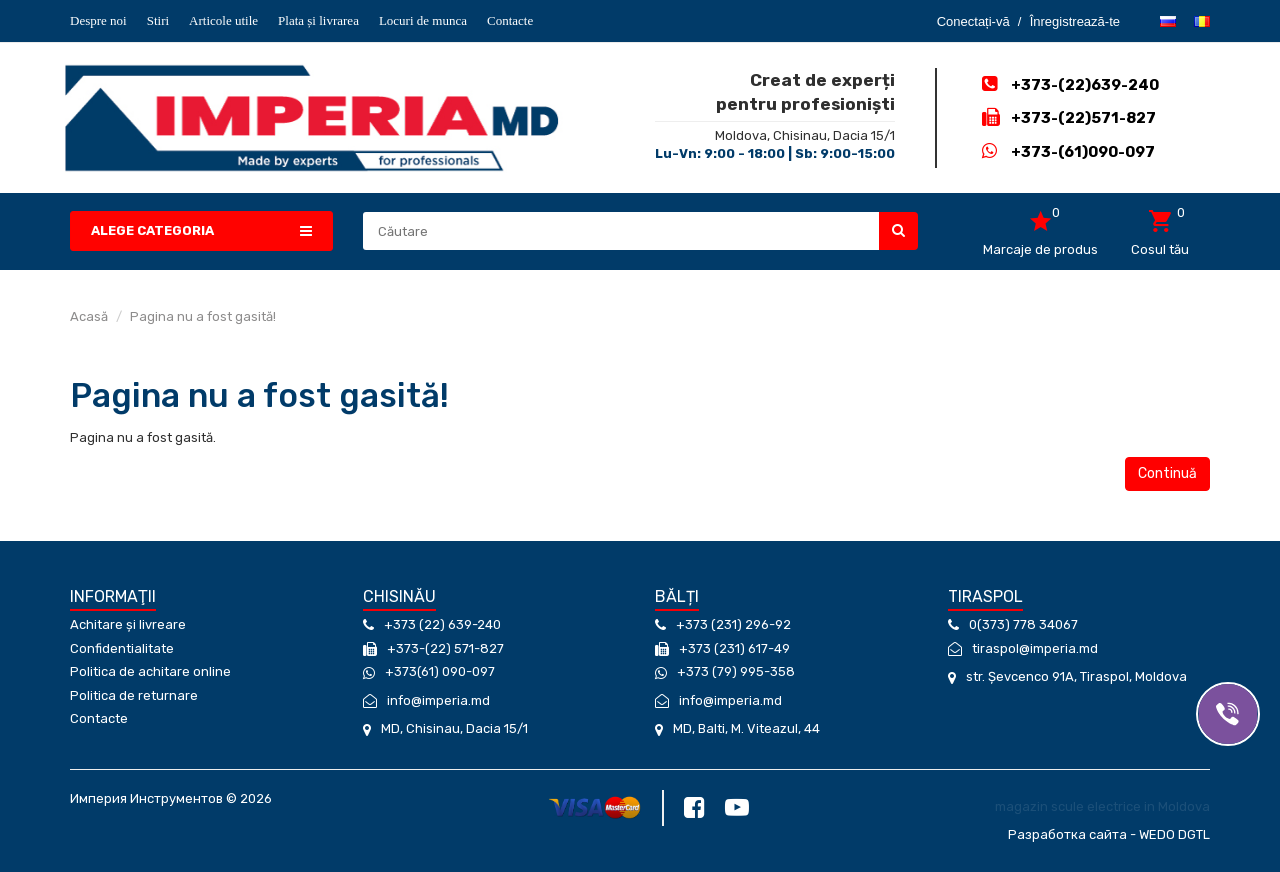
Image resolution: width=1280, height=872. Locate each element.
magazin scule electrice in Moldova (1102, 803)
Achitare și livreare (128, 624)
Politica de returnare (134, 695)
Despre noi (98, 20)
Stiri (158, 20)
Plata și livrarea (318, 20)
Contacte (510, 20)
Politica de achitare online (150, 671)
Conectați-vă (973, 21)
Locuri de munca (423, 20)
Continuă (1167, 473)
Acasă (89, 316)
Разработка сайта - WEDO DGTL (1109, 827)
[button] (201, 231)
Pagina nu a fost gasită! (203, 316)
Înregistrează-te (1075, 21)
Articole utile (223, 20)
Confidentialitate (122, 648)
